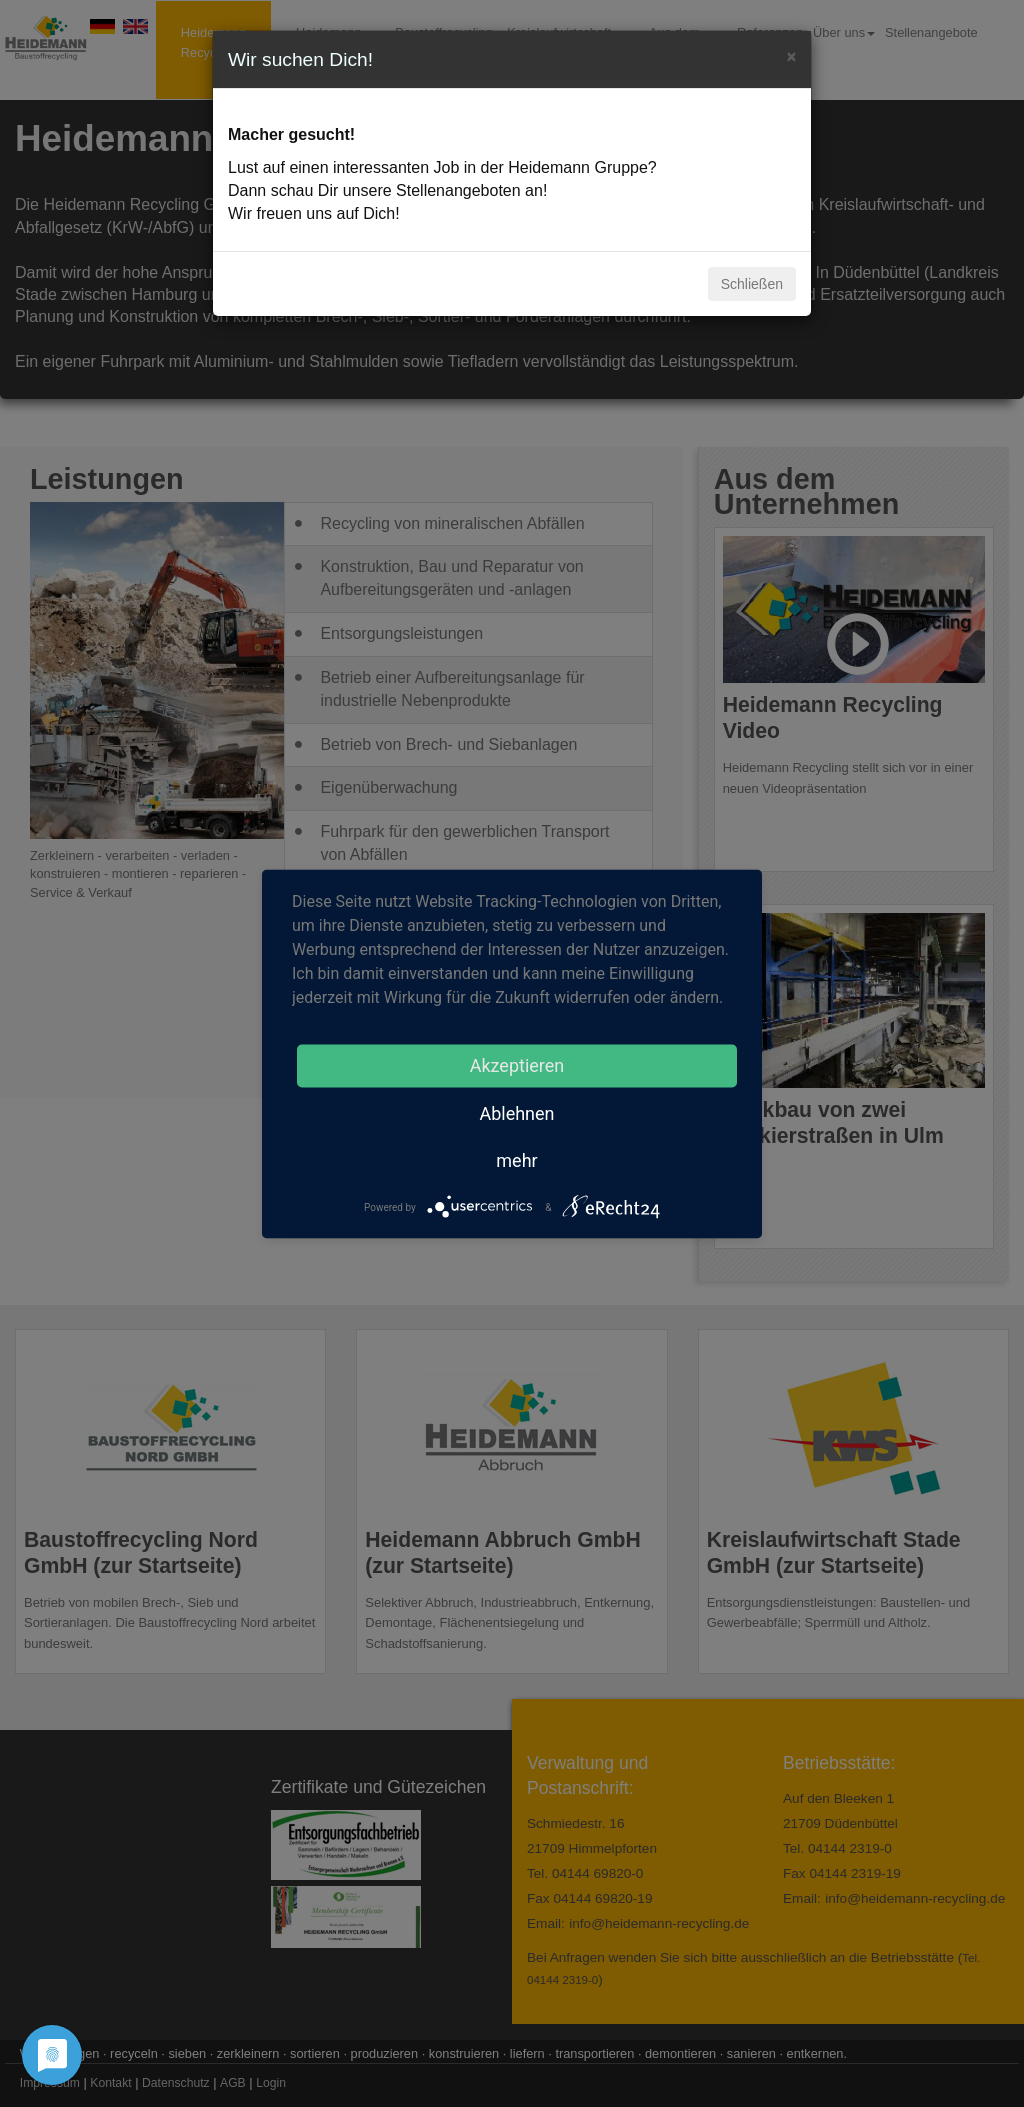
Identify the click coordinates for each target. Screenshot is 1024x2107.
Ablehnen (516, 1112)
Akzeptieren (517, 1064)
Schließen (752, 284)
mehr (516, 1159)
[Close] (791, 54)
